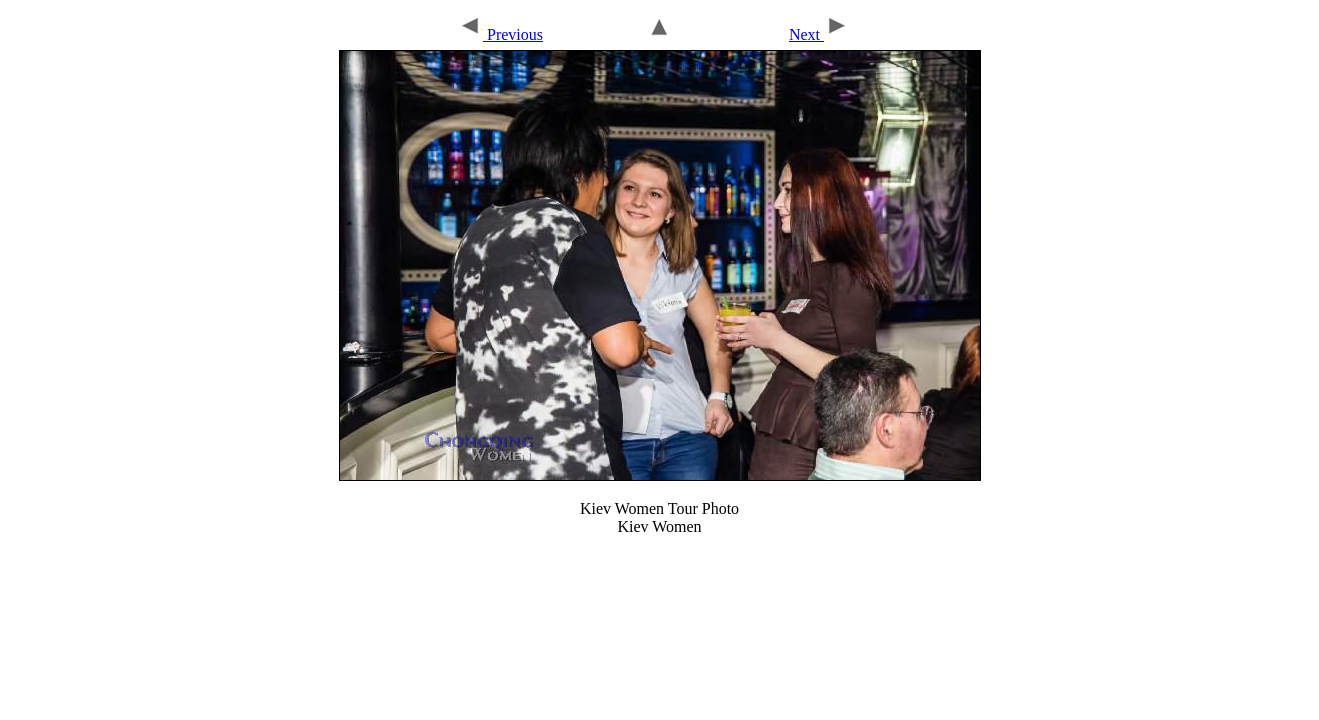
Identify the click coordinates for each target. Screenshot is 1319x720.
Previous (500, 34)
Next (819, 34)
